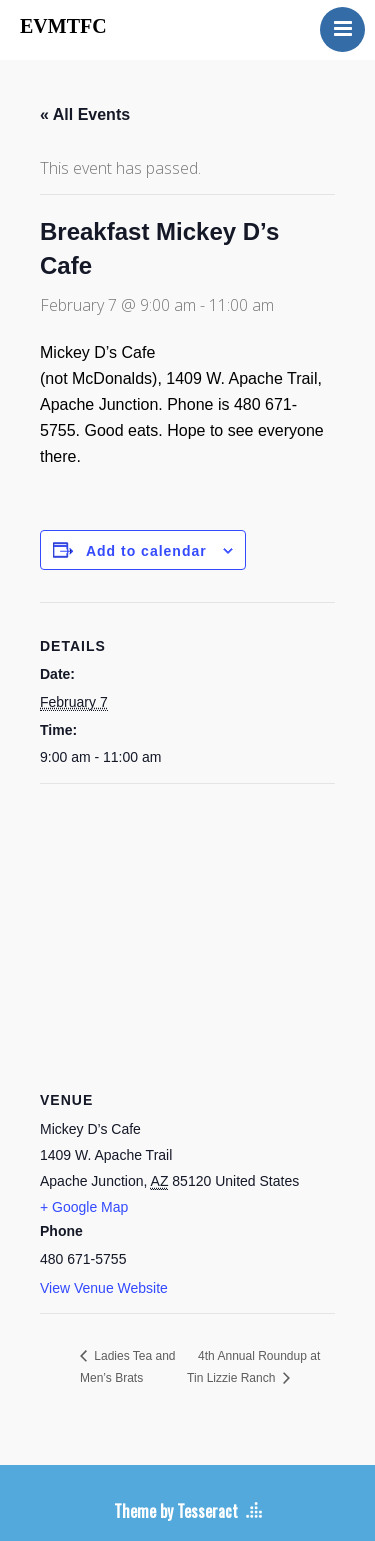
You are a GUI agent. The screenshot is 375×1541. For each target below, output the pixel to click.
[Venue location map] (187, 928)
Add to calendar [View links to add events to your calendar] (146, 551)
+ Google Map (84, 1207)
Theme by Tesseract (176, 1511)
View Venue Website (104, 1288)
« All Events (85, 114)
